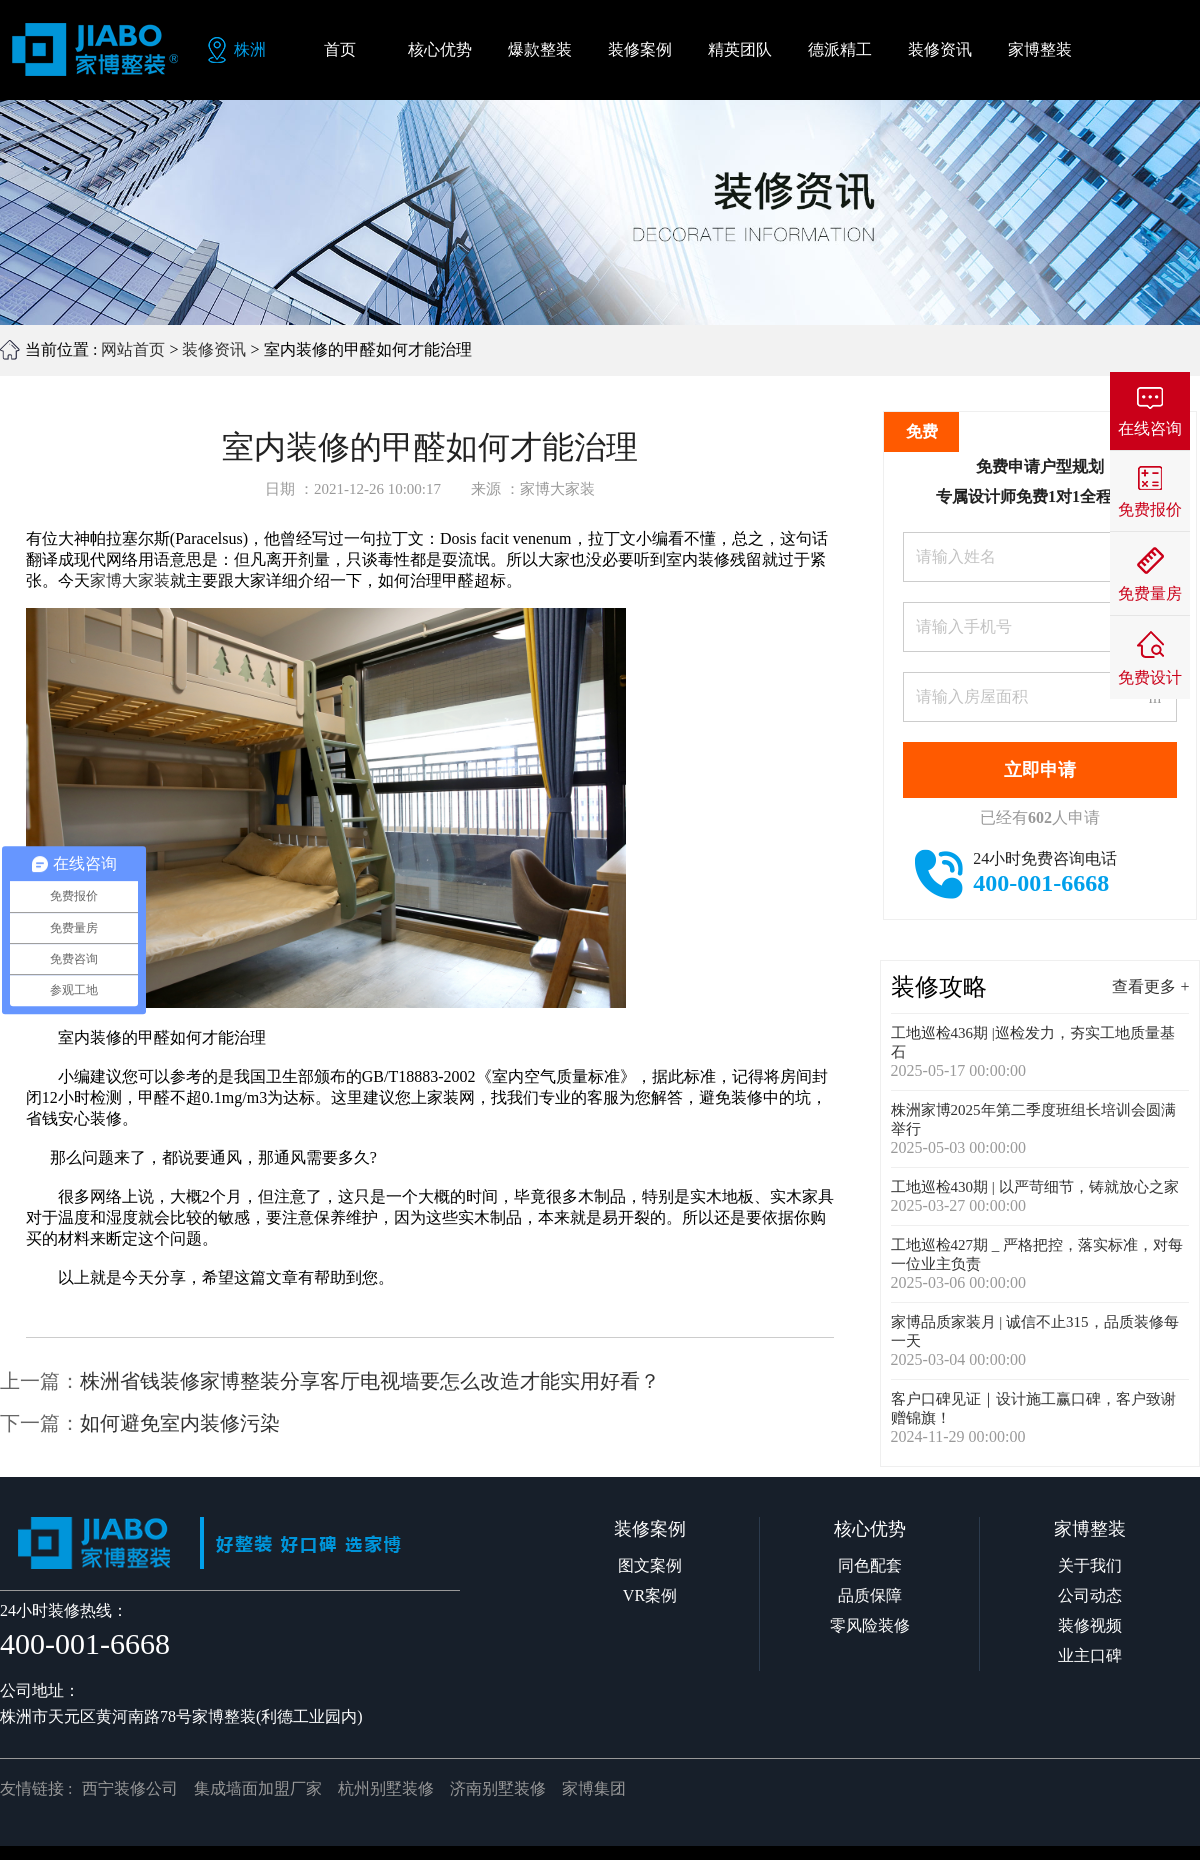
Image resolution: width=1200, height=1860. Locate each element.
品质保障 (870, 1595)
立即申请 (1040, 770)
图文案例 (650, 1565)
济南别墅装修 (498, 1788)
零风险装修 (870, 1625)
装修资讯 (214, 349)
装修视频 (1090, 1625)
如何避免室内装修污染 (180, 1423)
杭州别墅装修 (386, 1788)
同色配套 (870, 1565)
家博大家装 (130, 580)
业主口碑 (1090, 1655)
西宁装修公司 (130, 1788)
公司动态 (1090, 1595)
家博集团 (594, 1788)
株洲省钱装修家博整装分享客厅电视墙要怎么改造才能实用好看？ (370, 1381)
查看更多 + (1150, 986)
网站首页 (133, 349)
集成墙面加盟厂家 (258, 1788)
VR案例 (650, 1595)
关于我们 (1090, 1565)
